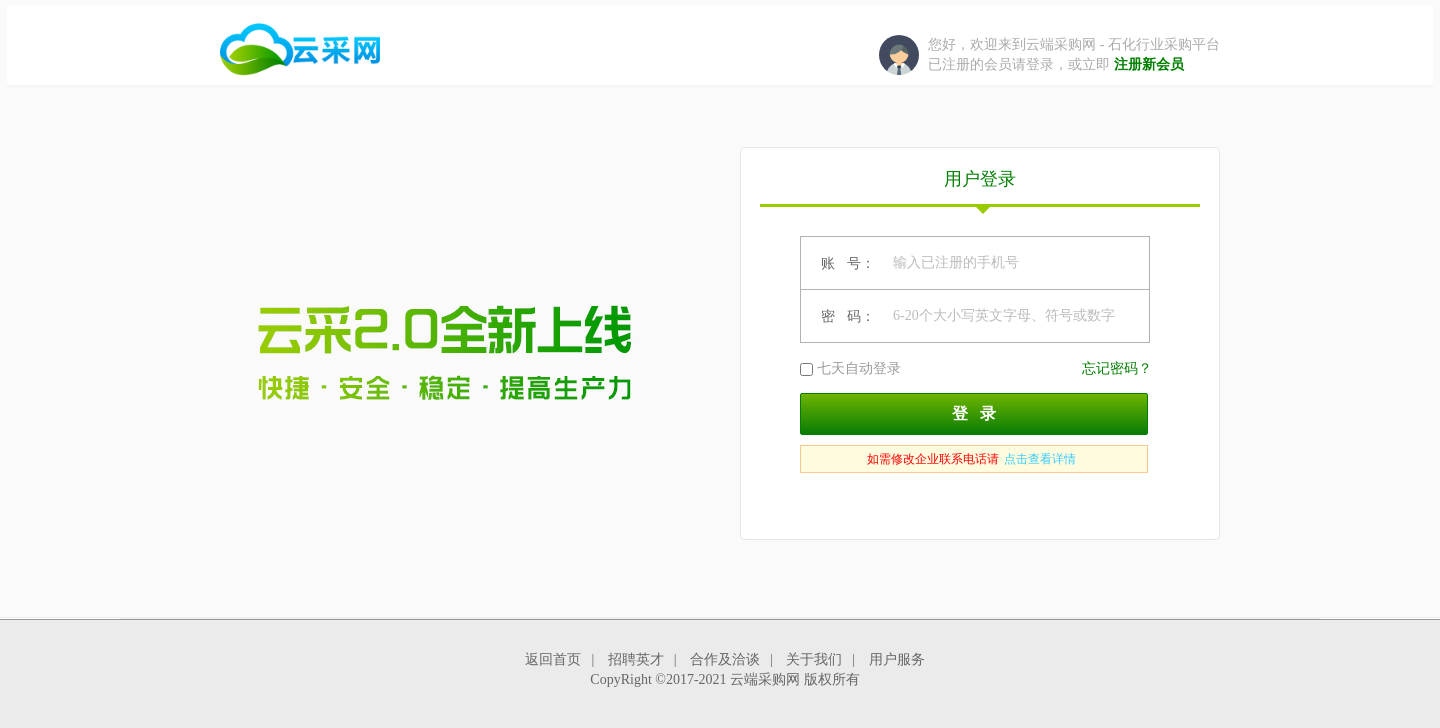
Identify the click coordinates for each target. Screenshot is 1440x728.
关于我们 (814, 659)
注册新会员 (1149, 64)
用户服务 (897, 659)
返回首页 (553, 659)
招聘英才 (636, 659)
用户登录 (980, 188)
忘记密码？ (1117, 368)
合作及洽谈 (725, 659)
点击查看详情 (1040, 459)
